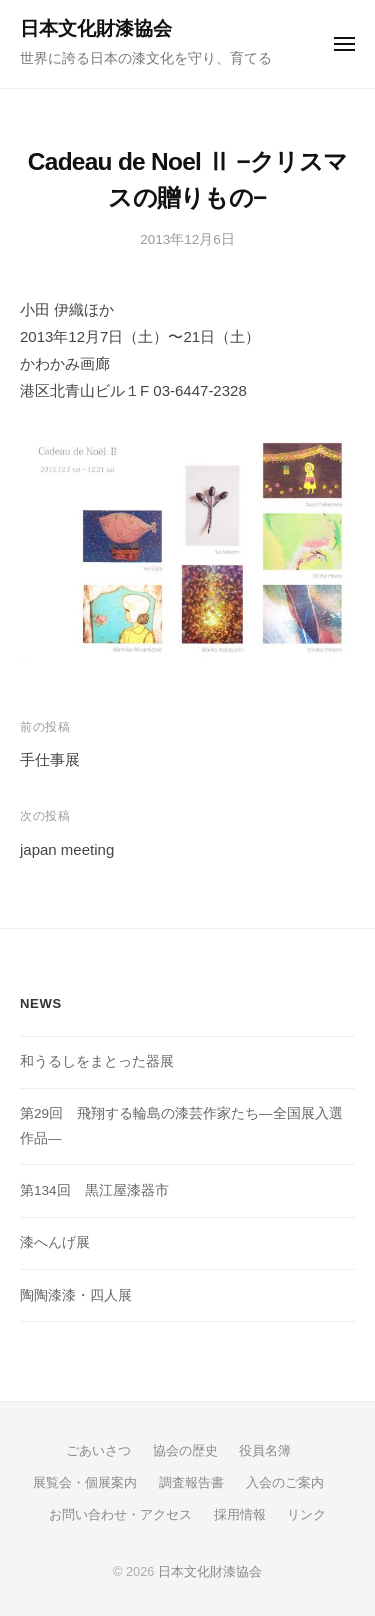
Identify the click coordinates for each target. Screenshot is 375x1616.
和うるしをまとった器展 (97, 1061)
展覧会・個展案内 (85, 1482)
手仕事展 (57, 759)
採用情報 (240, 1514)
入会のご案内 (285, 1482)
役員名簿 (265, 1450)
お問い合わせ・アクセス (120, 1514)
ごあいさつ (98, 1450)
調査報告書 (191, 1482)
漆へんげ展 (55, 1242)
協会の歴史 (185, 1450)
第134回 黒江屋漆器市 (94, 1190)
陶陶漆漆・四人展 (76, 1295)
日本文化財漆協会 (96, 28)
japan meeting (67, 849)
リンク (306, 1514)
